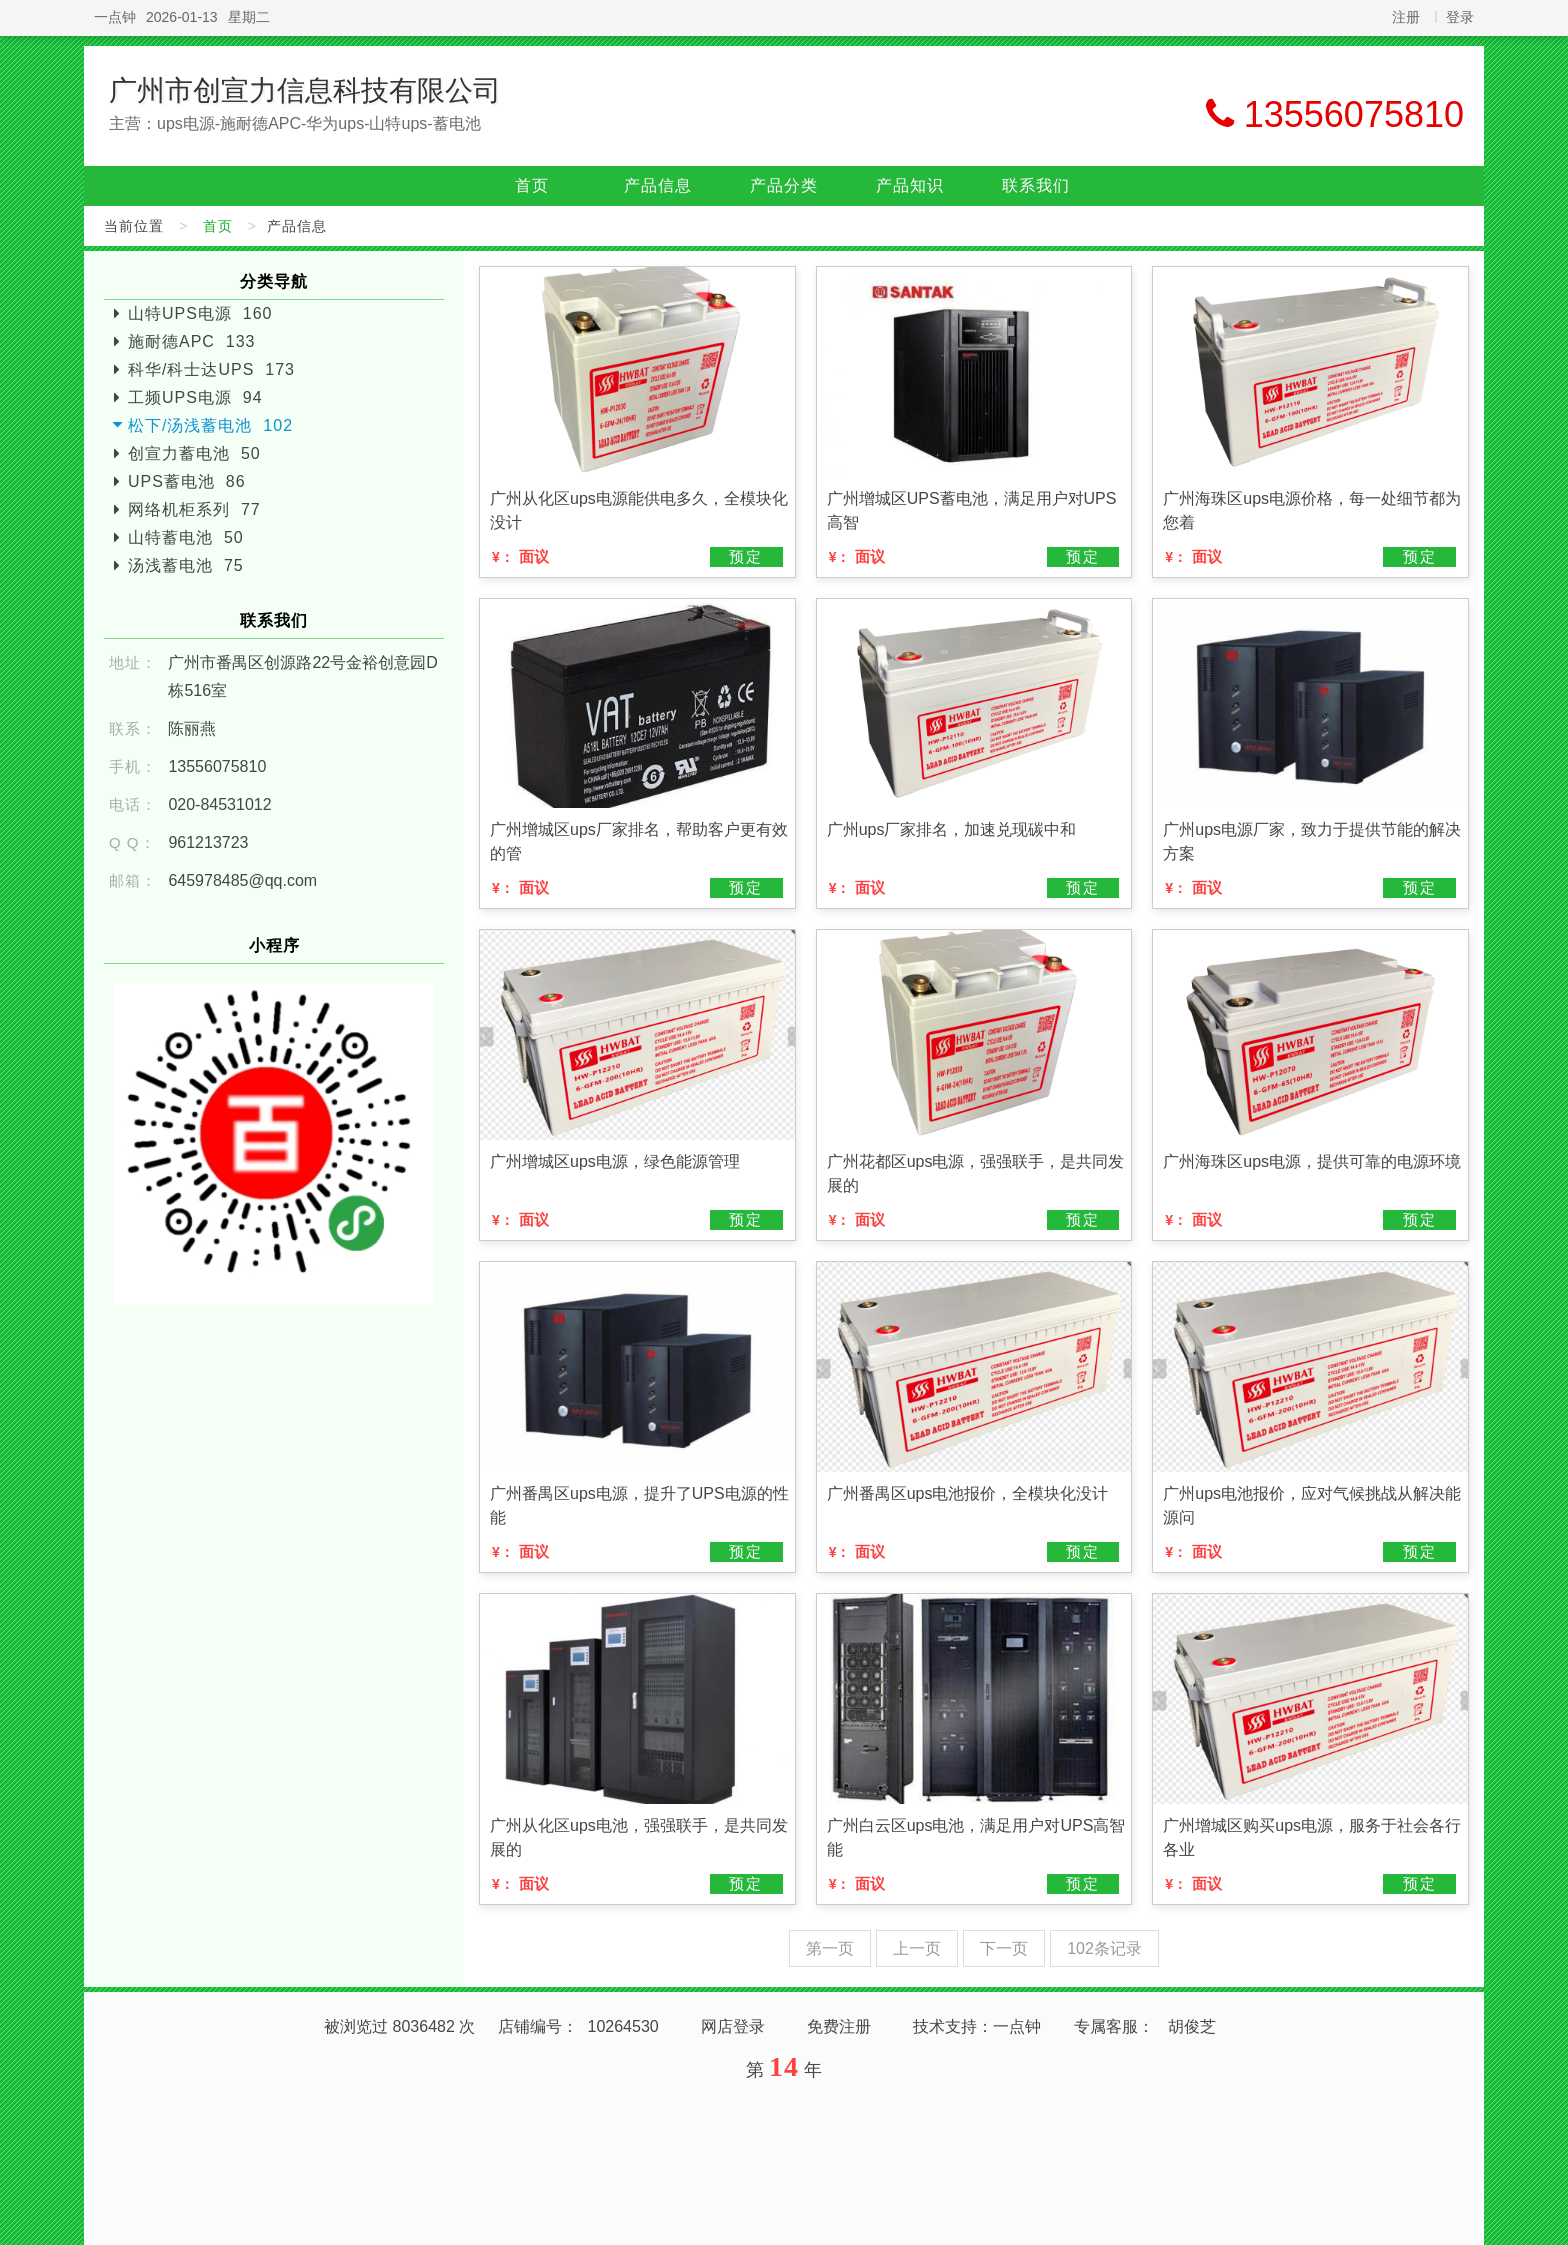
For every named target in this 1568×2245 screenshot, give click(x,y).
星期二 (249, 17)
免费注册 (839, 2026)
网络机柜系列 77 (194, 509)
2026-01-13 (182, 17)
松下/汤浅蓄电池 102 (210, 425)
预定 (746, 556)
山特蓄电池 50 (186, 537)
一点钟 (115, 17)
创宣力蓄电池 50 (194, 453)
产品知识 (910, 185)
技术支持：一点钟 (977, 2026)
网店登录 (733, 2026)
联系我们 (1036, 185)
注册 (1406, 17)
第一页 (830, 1948)
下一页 (1004, 1948)
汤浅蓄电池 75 (186, 565)
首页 (532, 185)
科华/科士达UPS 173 (211, 369)
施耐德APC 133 (191, 341)
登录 (1460, 17)
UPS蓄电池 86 (187, 481)
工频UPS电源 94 (195, 397)
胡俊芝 (1192, 2026)
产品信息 (658, 185)
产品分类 (784, 185)
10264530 (623, 2026)
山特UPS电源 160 (200, 313)
